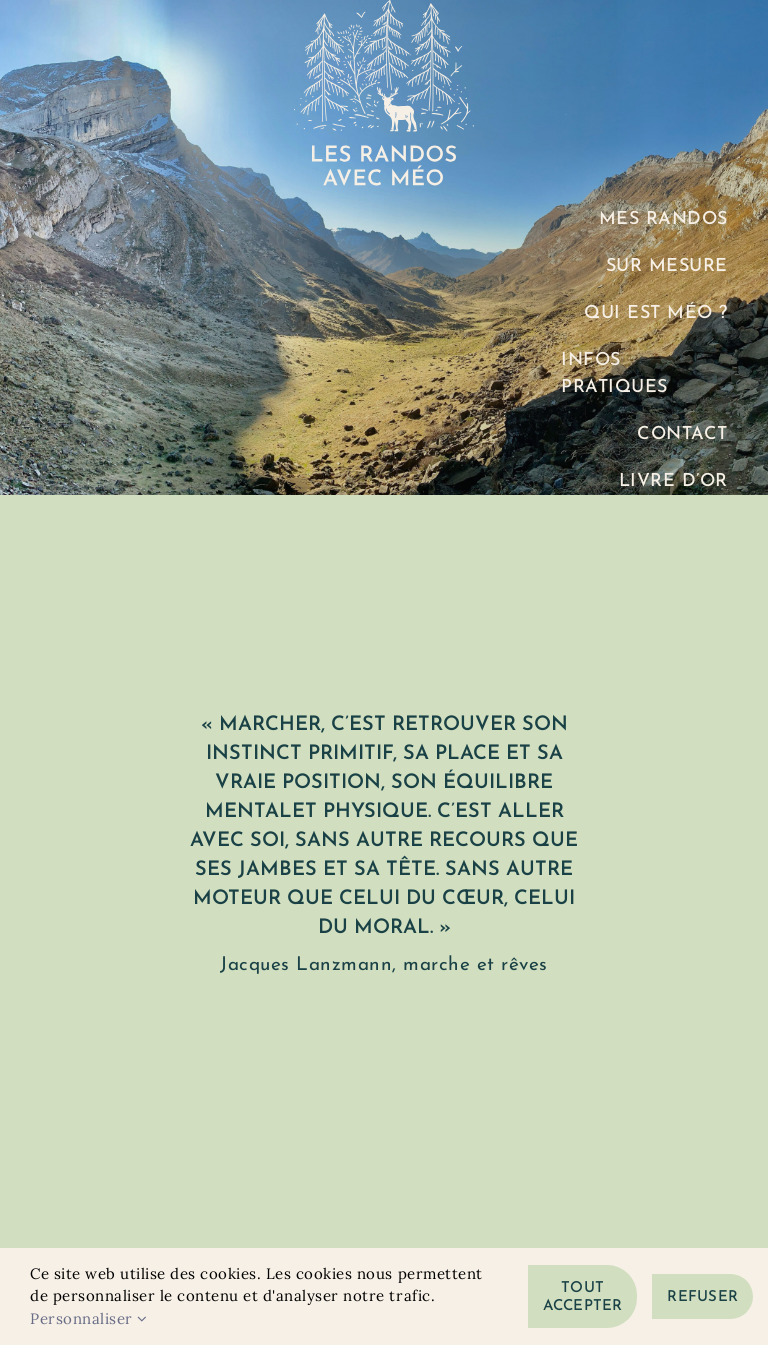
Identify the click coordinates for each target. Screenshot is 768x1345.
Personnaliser (89, 1318)
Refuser (702, 1297)
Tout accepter (583, 1297)
